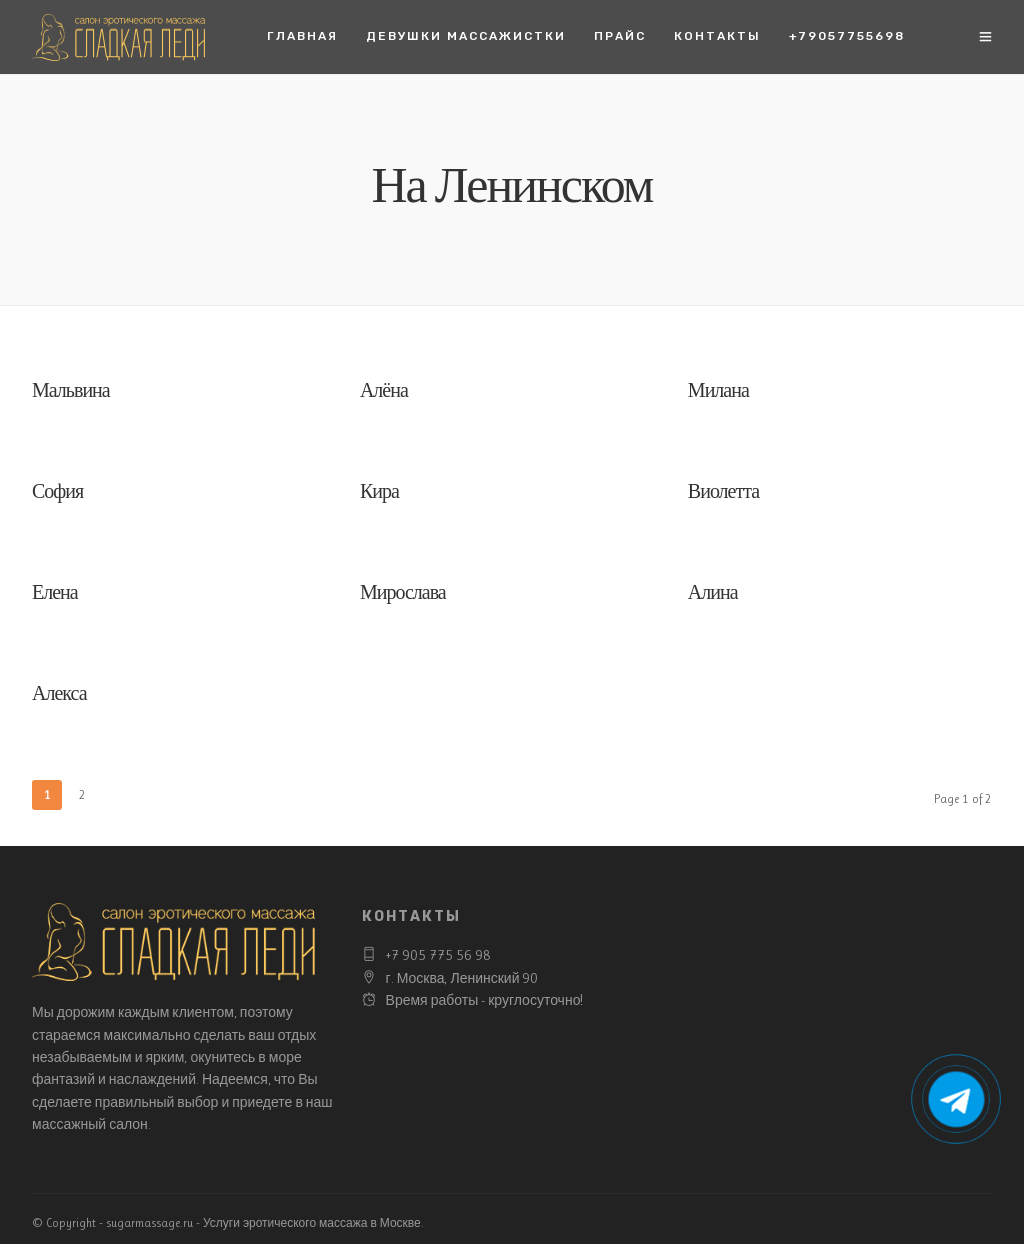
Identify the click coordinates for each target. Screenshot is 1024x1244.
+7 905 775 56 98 (438, 955)
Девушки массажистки (466, 36)
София (57, 493)
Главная (302, 36)
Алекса (59, 695)
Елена (55, 594)
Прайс (620, 36)
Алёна (384, 392)
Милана (718, 392)
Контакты (717, 36)
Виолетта (723, 493)
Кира (379, 493)
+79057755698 (847, 36)
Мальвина (71, 392)
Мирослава (403, 594)
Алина (713, 594)
